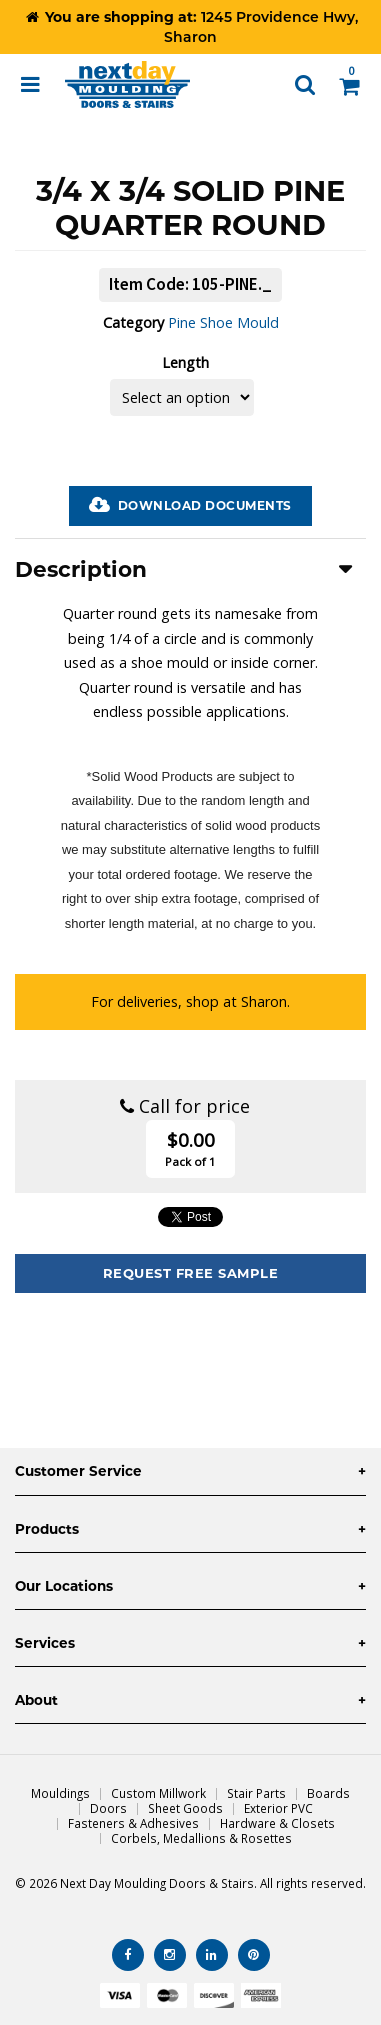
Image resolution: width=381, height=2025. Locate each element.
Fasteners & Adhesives (133, 1823)
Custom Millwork (158, 1793)
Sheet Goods (185, 1808)
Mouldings (60, 1793)
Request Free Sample (191, 1273)
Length (185, 362)
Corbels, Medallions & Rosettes (201, 1838)
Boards (328, 1793)
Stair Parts (256, 1793)
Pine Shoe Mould (223, 322)
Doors (108, 1808)
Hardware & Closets (277, 1823)
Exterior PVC (278, 1808)
